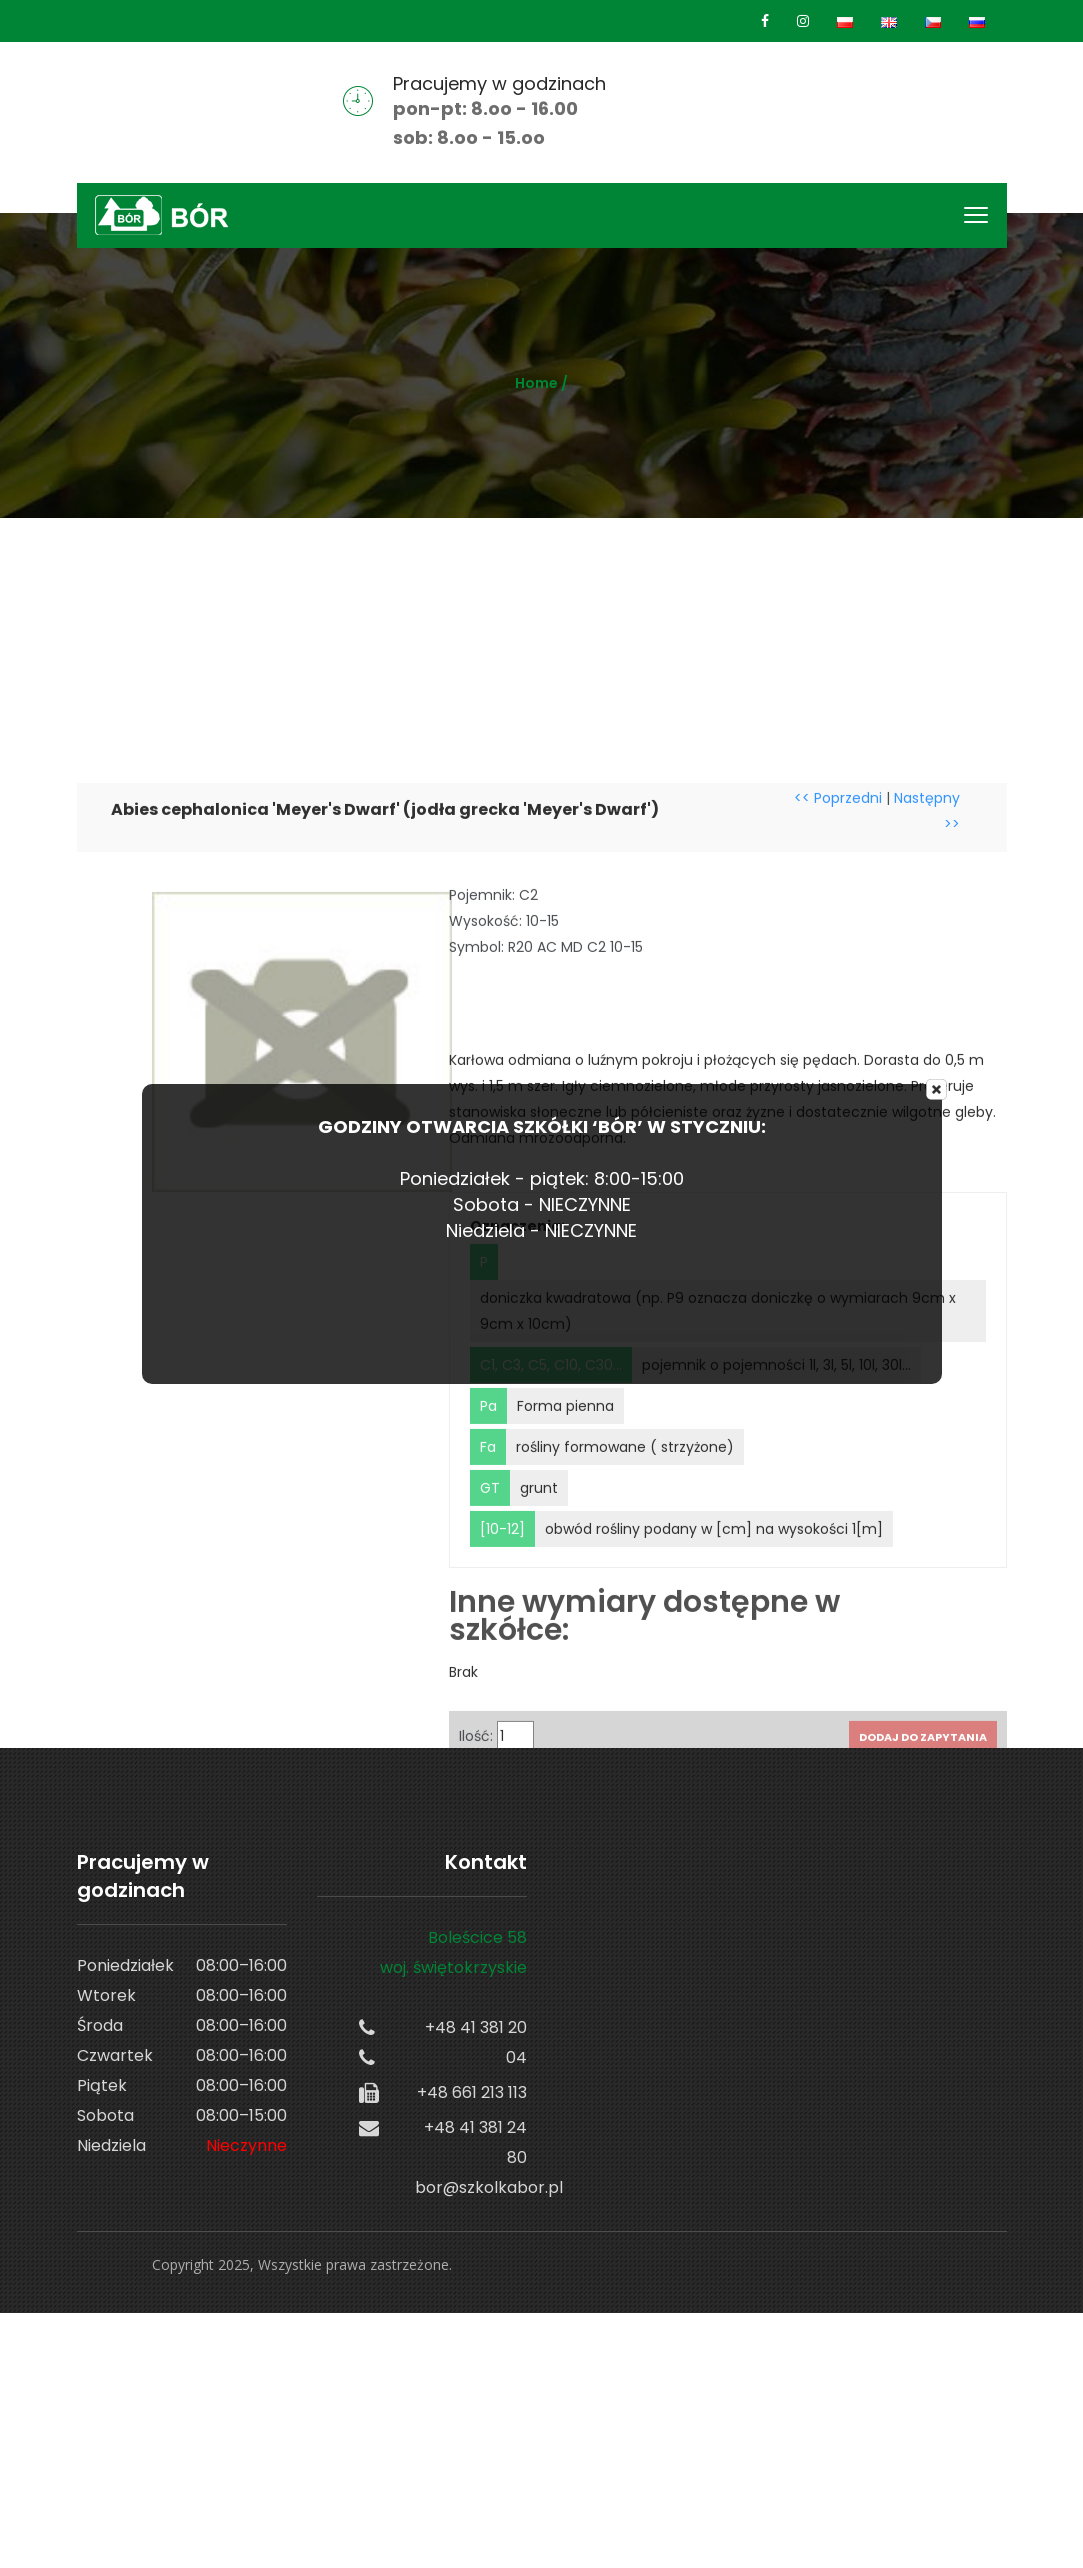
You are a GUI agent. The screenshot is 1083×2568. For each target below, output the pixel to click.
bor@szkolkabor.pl (471, 2187)
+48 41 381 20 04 (476, 2042)
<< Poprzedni (838, 927)
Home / (541, 383)
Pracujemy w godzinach (499, 83)
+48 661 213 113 (472, 2092)
